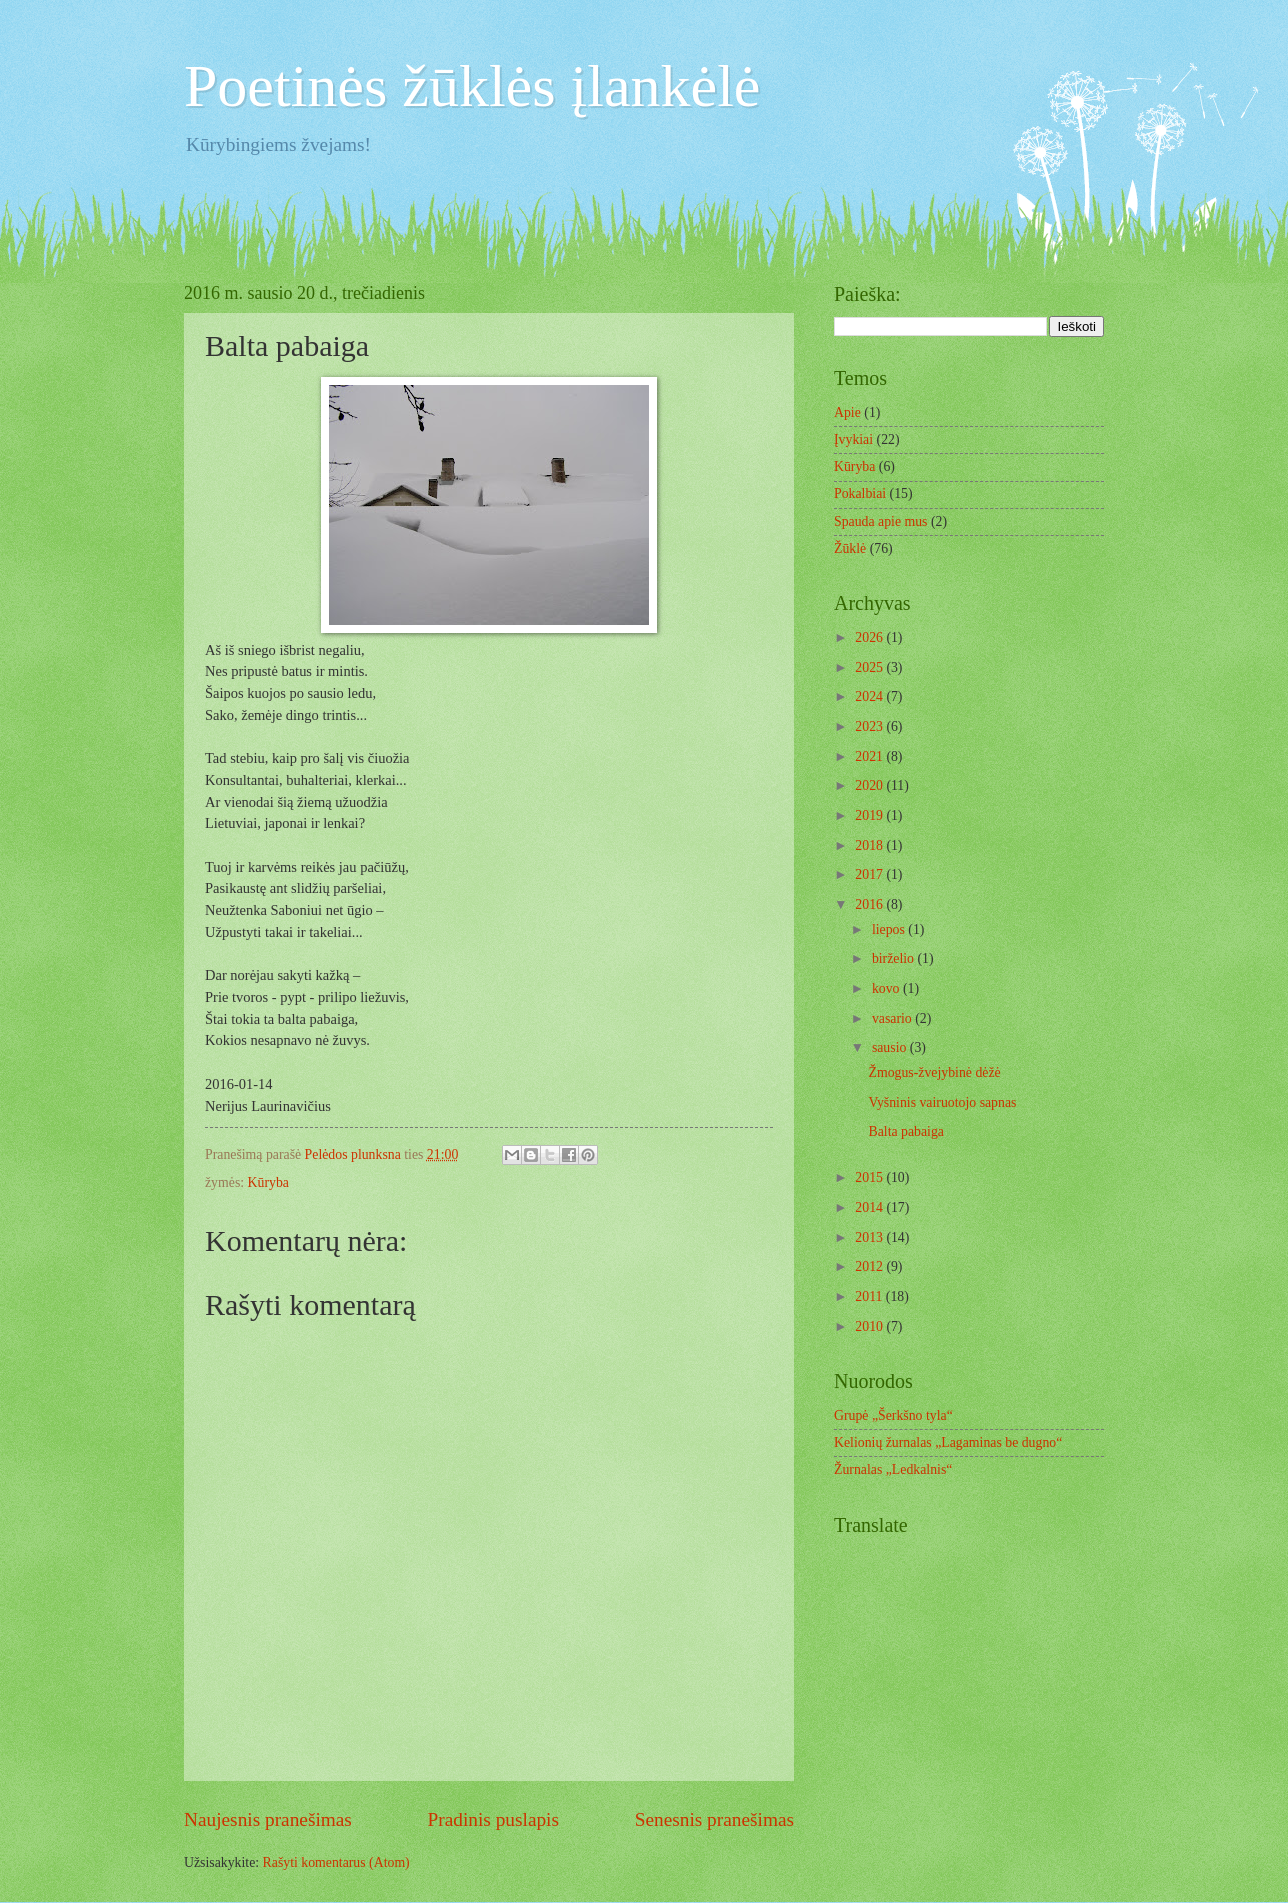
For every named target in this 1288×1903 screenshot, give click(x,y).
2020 (870, 785)
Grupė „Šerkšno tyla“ (893, 1415)
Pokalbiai (860, 493)
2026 (870, 637)
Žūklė (850, 548)
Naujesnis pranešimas (268, 1819)
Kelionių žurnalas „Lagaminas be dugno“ (948, 1442)
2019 (870, 815)
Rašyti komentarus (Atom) (336, 1862)
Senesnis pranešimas (714, 1819)
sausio (891, 1047)
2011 (870, 1296)
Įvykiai (853, 439)
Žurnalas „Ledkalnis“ (893, 1469)
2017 (870, 874)
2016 (870, 904)
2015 (870, 1177)
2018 (870, 845)
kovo (887, 988)
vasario (893, 1018)
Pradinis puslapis (493, 1819)
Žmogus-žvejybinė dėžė (934, 1072)
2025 (870, 667)
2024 (870, 696)
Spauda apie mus (881, 521)
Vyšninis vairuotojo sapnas (942, 1102)
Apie (847, 412)
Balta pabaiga (905, 1131)
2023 (870, 726)
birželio (895, 958)
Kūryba (268, 1182)
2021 (870, 756)
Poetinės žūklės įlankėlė (472, 86)
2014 (870, 1207)
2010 (870, 1326)
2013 (870, 1237)
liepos (890, 929)
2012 (870, 1266)
